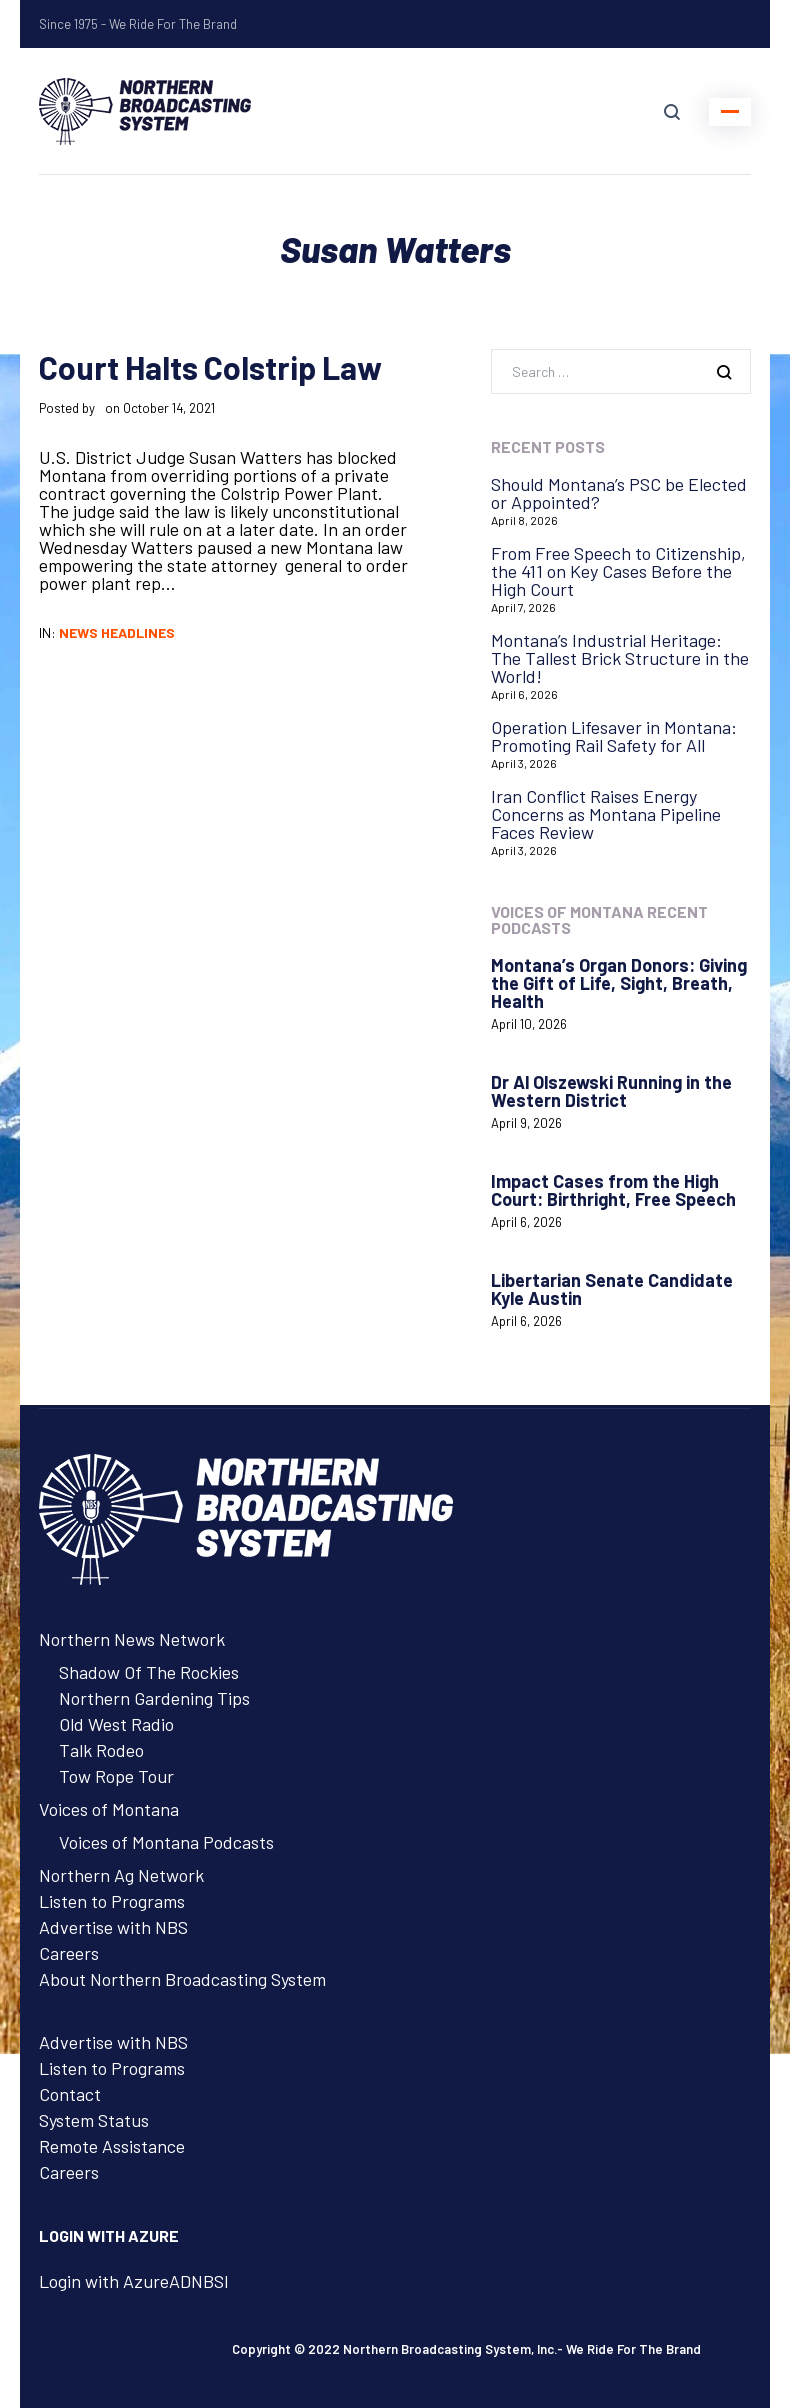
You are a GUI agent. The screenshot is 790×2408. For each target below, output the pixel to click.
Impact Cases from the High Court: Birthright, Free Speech (613, 1190)
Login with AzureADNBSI (134, 2281)
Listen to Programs (112, 1901)
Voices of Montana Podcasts (166, 1842)
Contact (70, 2094)
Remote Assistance (112, 2146)
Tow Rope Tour (116, 1776)
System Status (94, 2120)
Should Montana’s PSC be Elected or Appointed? (619, 493)
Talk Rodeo (101, 1750)
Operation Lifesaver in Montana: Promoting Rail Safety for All (614, 736)
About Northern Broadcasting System (182, 1979)
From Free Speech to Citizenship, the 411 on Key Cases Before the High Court (618, 571)
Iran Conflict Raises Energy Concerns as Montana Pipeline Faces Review (606, 814)
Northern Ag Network (121, 1875)
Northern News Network (132, 1639)
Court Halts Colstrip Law (210, 367)
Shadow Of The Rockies (149, 1672)
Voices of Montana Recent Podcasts (599, 919)
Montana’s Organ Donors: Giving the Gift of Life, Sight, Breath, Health (619, 983)
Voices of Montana (109, 1809)
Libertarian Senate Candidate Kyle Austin (612, 1289)
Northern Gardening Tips (154, 1698)
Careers (69, 1953)
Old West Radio (116, 1724)
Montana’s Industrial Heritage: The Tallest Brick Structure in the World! (620, 658)
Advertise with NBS (113, 1927)
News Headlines (117, 632)
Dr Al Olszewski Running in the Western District (611, 1091)
